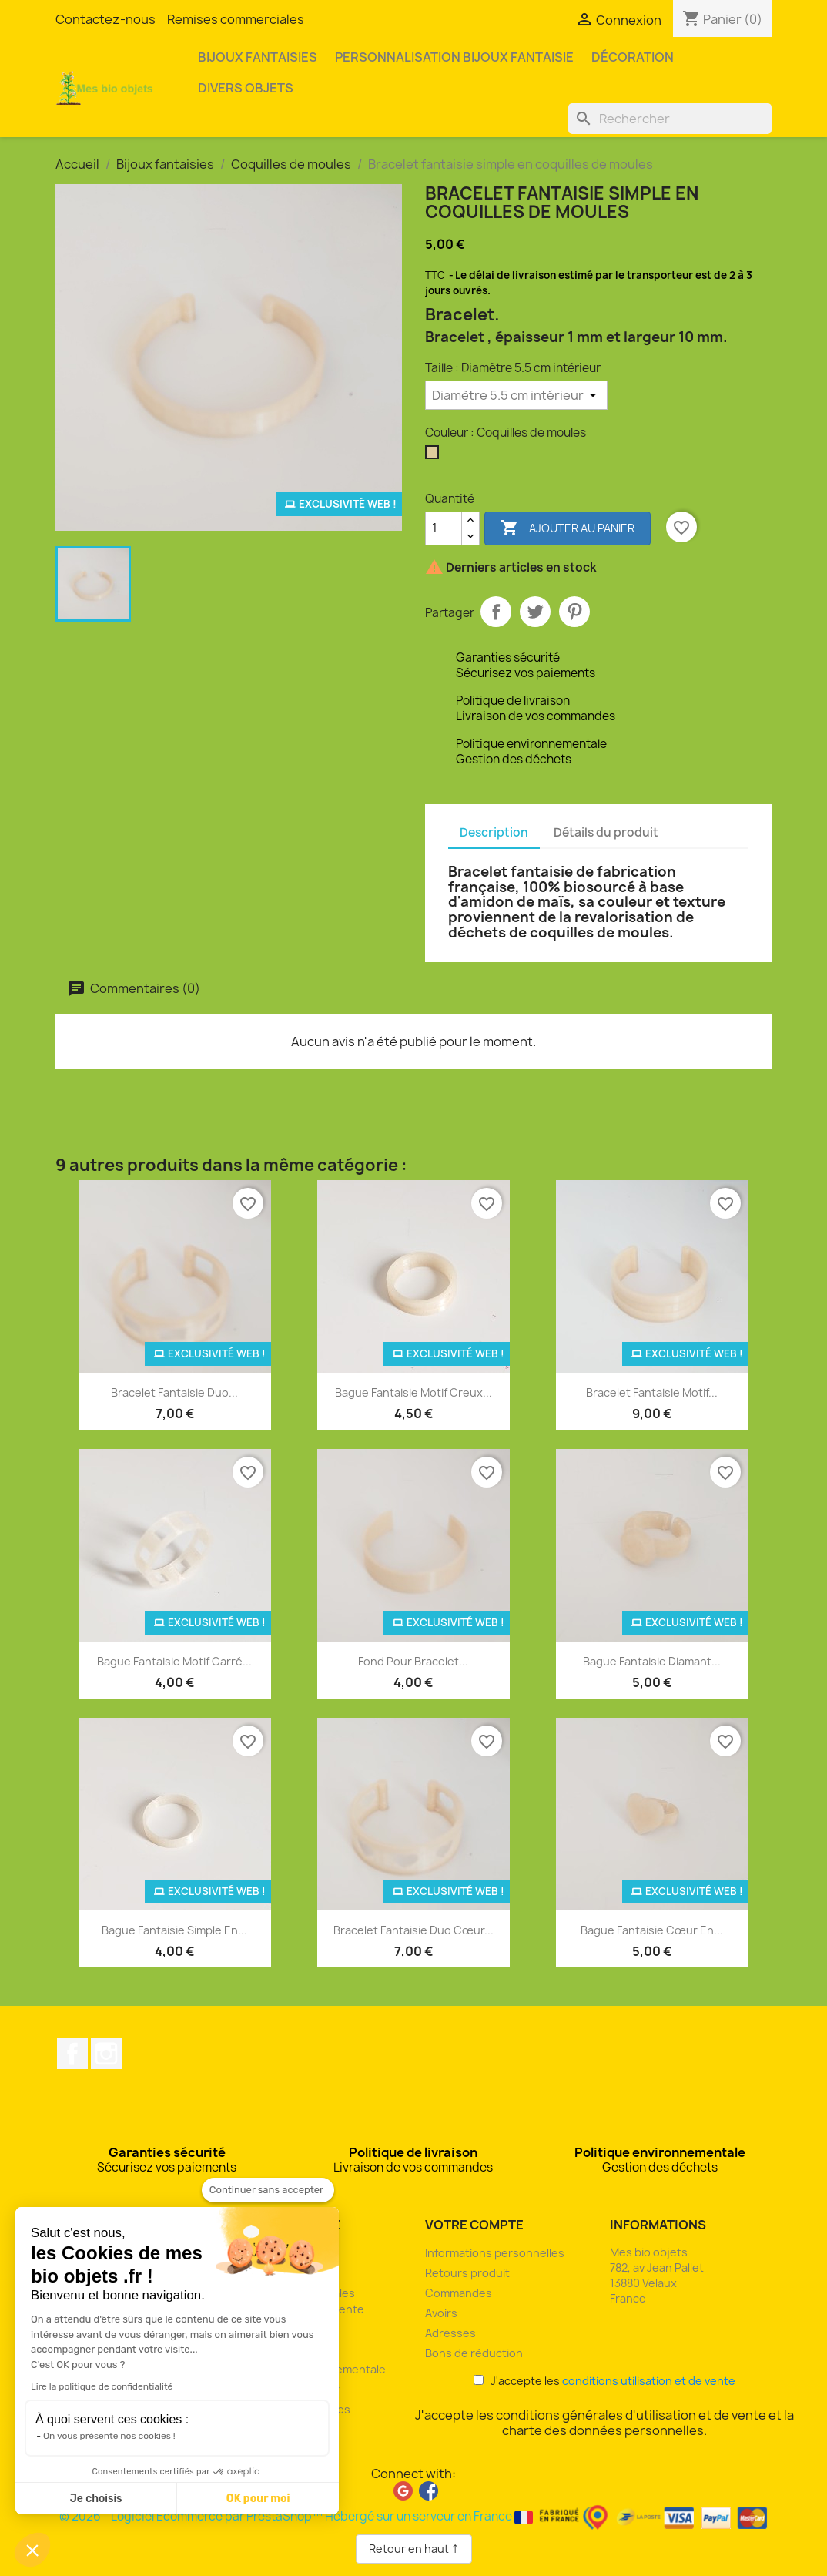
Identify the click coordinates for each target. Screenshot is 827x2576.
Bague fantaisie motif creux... (413, 1392)
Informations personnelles (494, 2253)
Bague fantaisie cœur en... (652, 1930)
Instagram (106, 2053)
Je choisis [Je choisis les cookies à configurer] (96, 2498)
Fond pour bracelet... (413, 1661)
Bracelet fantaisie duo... (174, 1392)
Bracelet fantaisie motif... (652, 1392)
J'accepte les (604, 2380)
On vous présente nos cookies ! (109, 2435)
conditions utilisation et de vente (648, 2380)
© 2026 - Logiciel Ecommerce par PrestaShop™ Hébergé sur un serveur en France (413, 2516)
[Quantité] (443, 528)
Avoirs (441, 2313)
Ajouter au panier (567, 528)
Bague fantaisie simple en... (174, 1930)
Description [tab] (494, 832)
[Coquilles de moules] (435, 456)
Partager (495, 611)
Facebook (72, 2053)
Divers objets (245, 87)
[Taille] (516, 395)
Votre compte (474, 2224)
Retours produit (467, 2273)
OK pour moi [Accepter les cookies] (258, 2498)
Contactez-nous (105, 19)
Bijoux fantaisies (257, 57)
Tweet (535, 611)
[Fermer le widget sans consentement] (268, 2190)
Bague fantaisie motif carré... (174, 1661)
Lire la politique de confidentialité (101, 2386)
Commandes (458, 2293)
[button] (32, 2549)
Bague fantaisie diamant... (652, 1661)
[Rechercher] (670, 118)
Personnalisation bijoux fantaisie (454, 57)
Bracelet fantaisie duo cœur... (413, 1930)
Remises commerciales (235, 19)
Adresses (450, 2333)
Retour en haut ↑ (414, 2548)
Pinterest (574, 611)
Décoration (632, 57)
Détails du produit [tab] (606, 832)
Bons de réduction (474, 2353)
